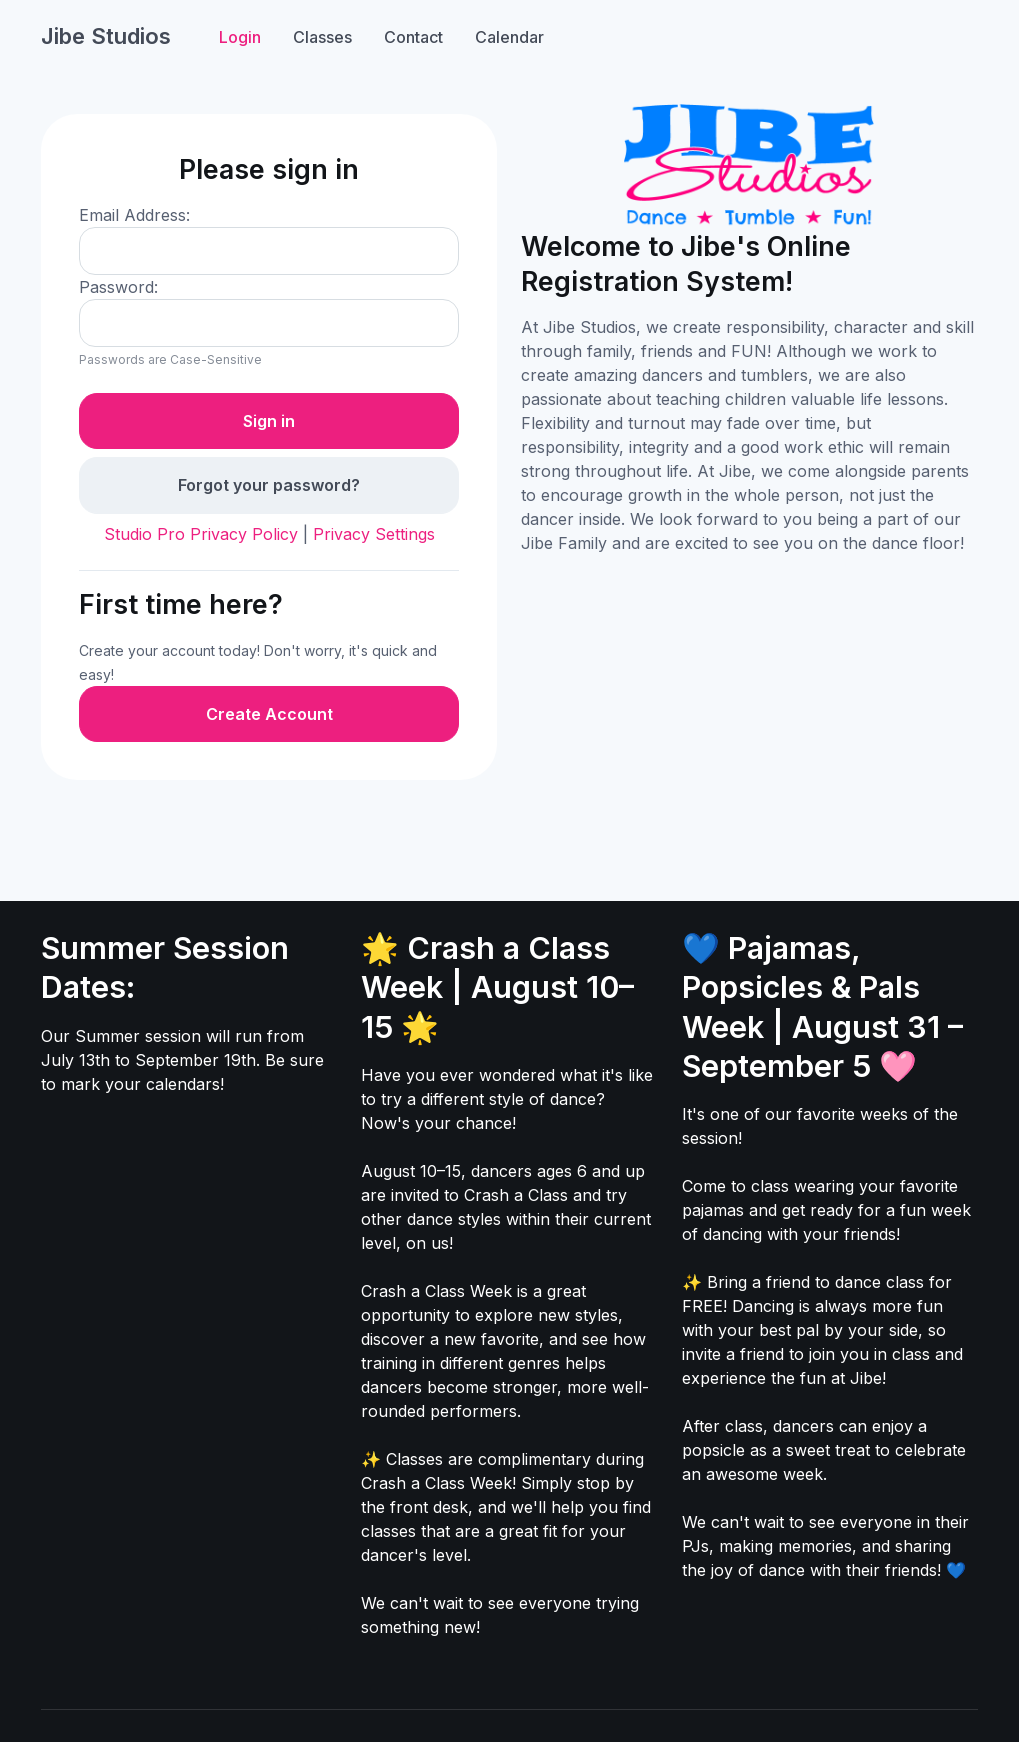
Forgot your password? (269, 485)
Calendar (509, 37)
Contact (413, 37)
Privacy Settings (374, 534)
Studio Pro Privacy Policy (201, 534)
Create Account (269, 714)
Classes (322, 37)
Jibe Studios (106, 36)
